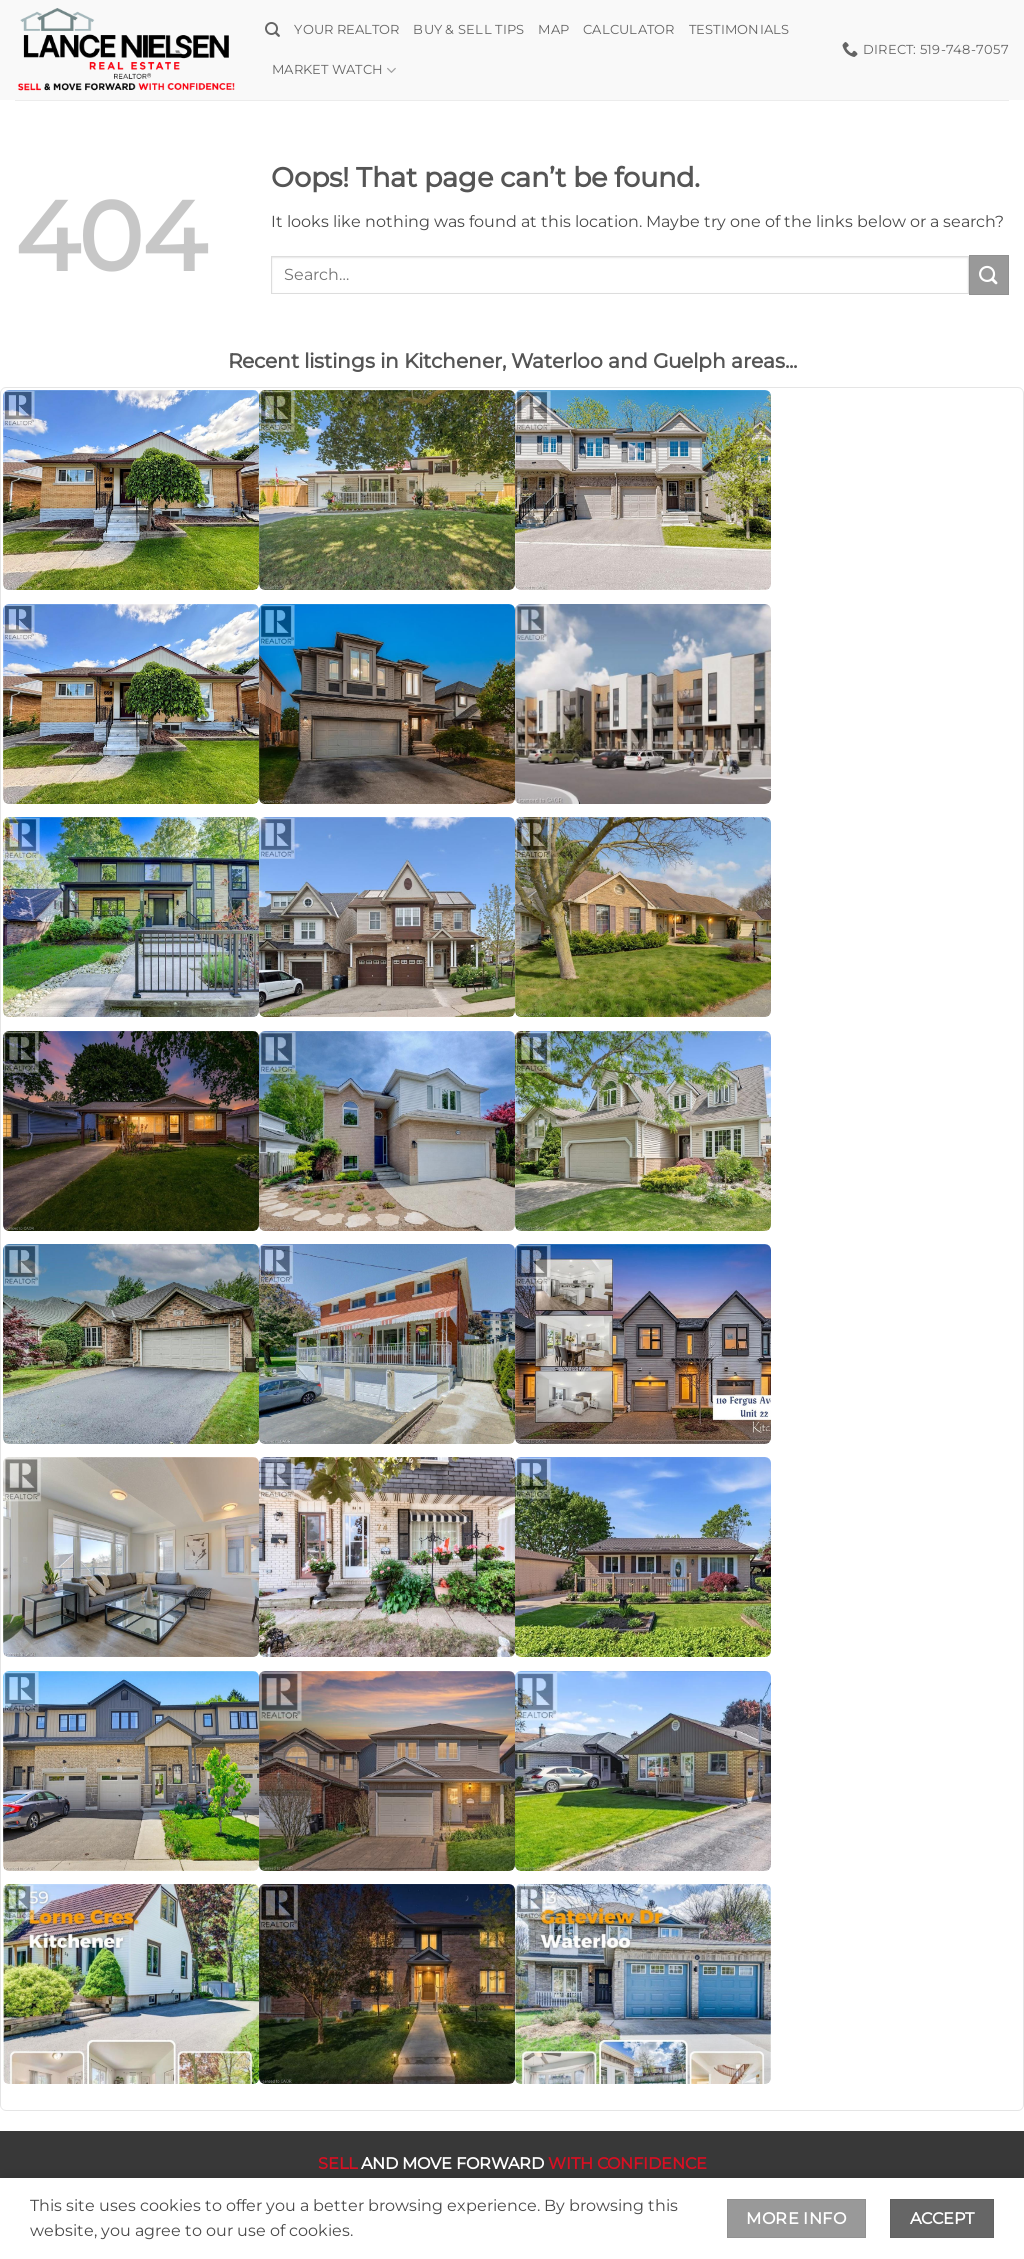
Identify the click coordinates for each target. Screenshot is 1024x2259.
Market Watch (334, 70)
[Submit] (989, 274)
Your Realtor (346, 29)
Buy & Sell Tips (468, 29)
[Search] (272, 30)
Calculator (629, 29)
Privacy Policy (604, 2202)
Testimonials (739, 29)
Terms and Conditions (448, 2202)
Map (553, 29)
